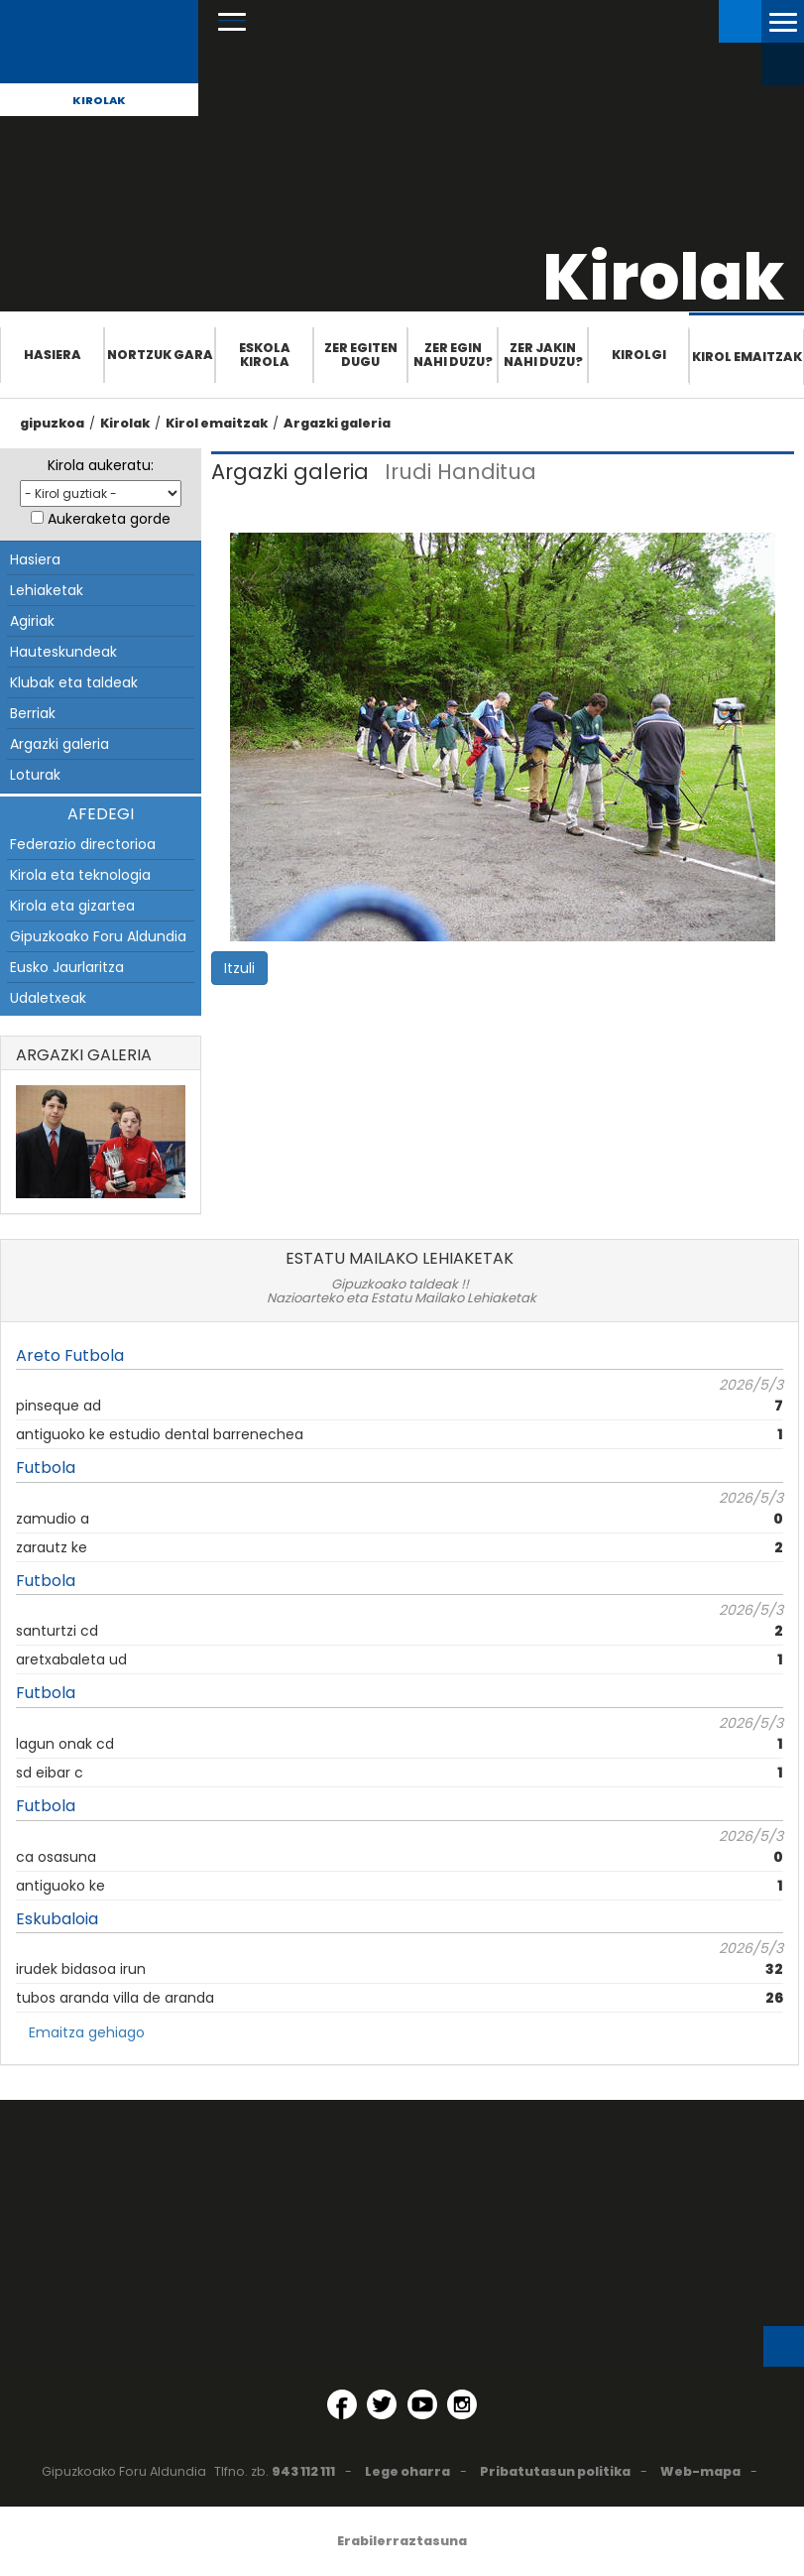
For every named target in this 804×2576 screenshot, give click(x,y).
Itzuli (239, 968)
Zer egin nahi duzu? (453, 354)
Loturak (35, 775)
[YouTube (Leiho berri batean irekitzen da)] (422, 2404)
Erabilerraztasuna (402, 2540)
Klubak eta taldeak (74, 682)
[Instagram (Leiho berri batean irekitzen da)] (462, 2404)
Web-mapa (700, 2471)
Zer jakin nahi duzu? (543, 354)
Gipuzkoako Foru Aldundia (98, 936)
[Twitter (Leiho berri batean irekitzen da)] (382, 2404)
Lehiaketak (46, 590)
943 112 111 (303, 2471)
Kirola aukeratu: (101, 465)
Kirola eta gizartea (72, 906)
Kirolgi (639, 354)
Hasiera (52, 354)
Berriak (33, 713)
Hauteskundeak (63, 652)
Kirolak (99, 100)
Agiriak (32, 621)
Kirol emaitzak (747, 356)
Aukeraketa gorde (109, 519)
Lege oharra (407, 2471)
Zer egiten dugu (361, 354)
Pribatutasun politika (555, 2471)
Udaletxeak (48, 998)
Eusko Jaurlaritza (67, 967)
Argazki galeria (337, 423)
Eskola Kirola (264, 354)
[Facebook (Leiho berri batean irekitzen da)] (342, 2404)
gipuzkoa (52, 423)
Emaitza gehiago (87, 2032)
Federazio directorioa (83, 844)
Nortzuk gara (160, 354)
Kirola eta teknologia (80, 875)
